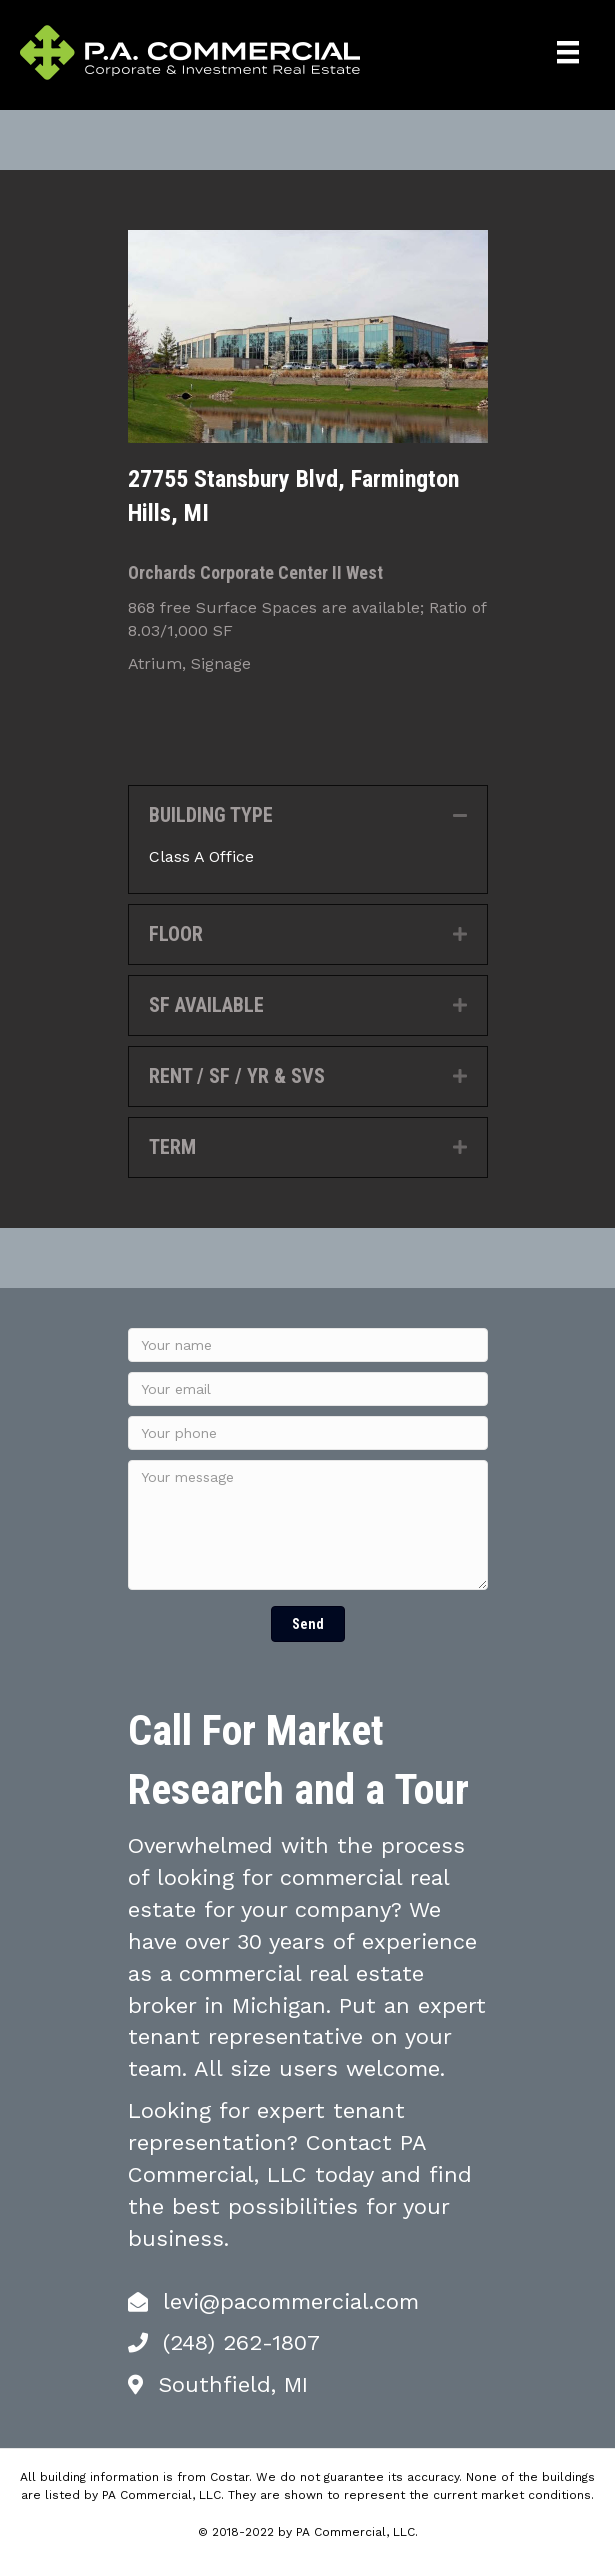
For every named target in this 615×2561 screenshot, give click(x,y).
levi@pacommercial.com (291, 2301)
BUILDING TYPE (211, 815)
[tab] (308, 815)
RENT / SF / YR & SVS (237, 1076)
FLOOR (176, 934)
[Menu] (568, 52)
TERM (172, 1147)
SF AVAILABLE (206, 1005)
